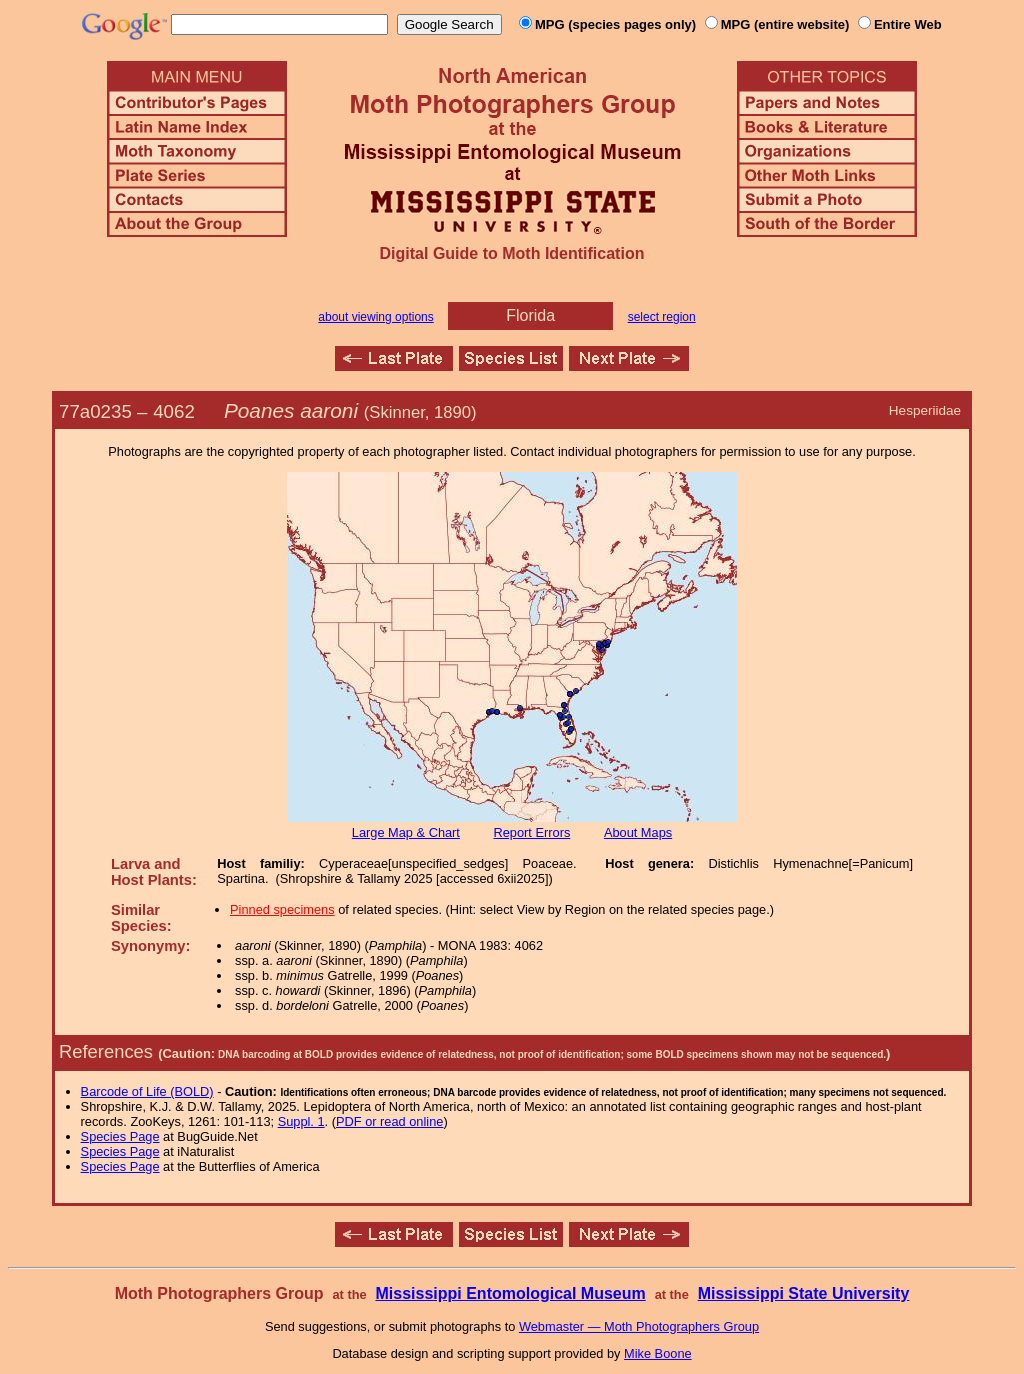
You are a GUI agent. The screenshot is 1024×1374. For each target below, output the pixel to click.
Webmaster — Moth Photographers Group (639, 1326)
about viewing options (375, 317)
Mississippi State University (804, 1293)
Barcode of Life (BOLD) (147, 1091)
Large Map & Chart (406, 832)
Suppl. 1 (301, 1121)
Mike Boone (658, 1353)
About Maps (638, 832)
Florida (530, 315)
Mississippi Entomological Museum (510, 1293)
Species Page (120, 1136)
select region (662, 317)
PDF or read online (389, 1121)
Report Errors (532, 832)
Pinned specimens (282, 909)
